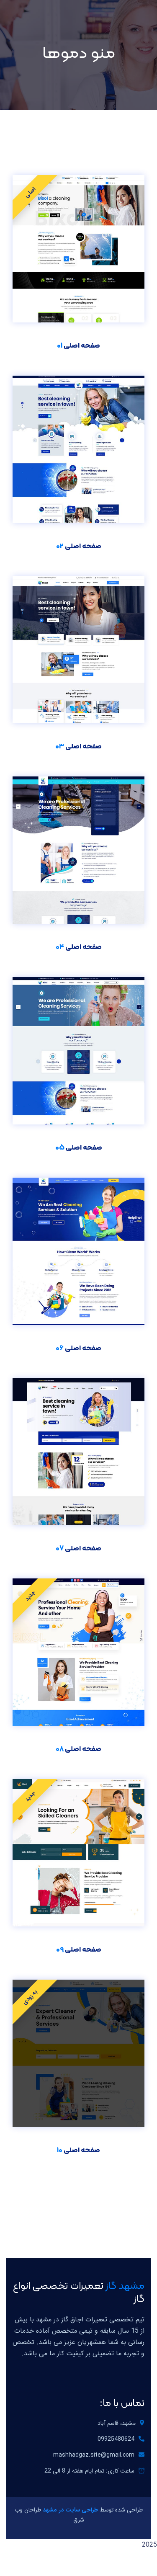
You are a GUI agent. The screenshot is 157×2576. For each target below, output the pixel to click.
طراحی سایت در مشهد (70, 2509)
